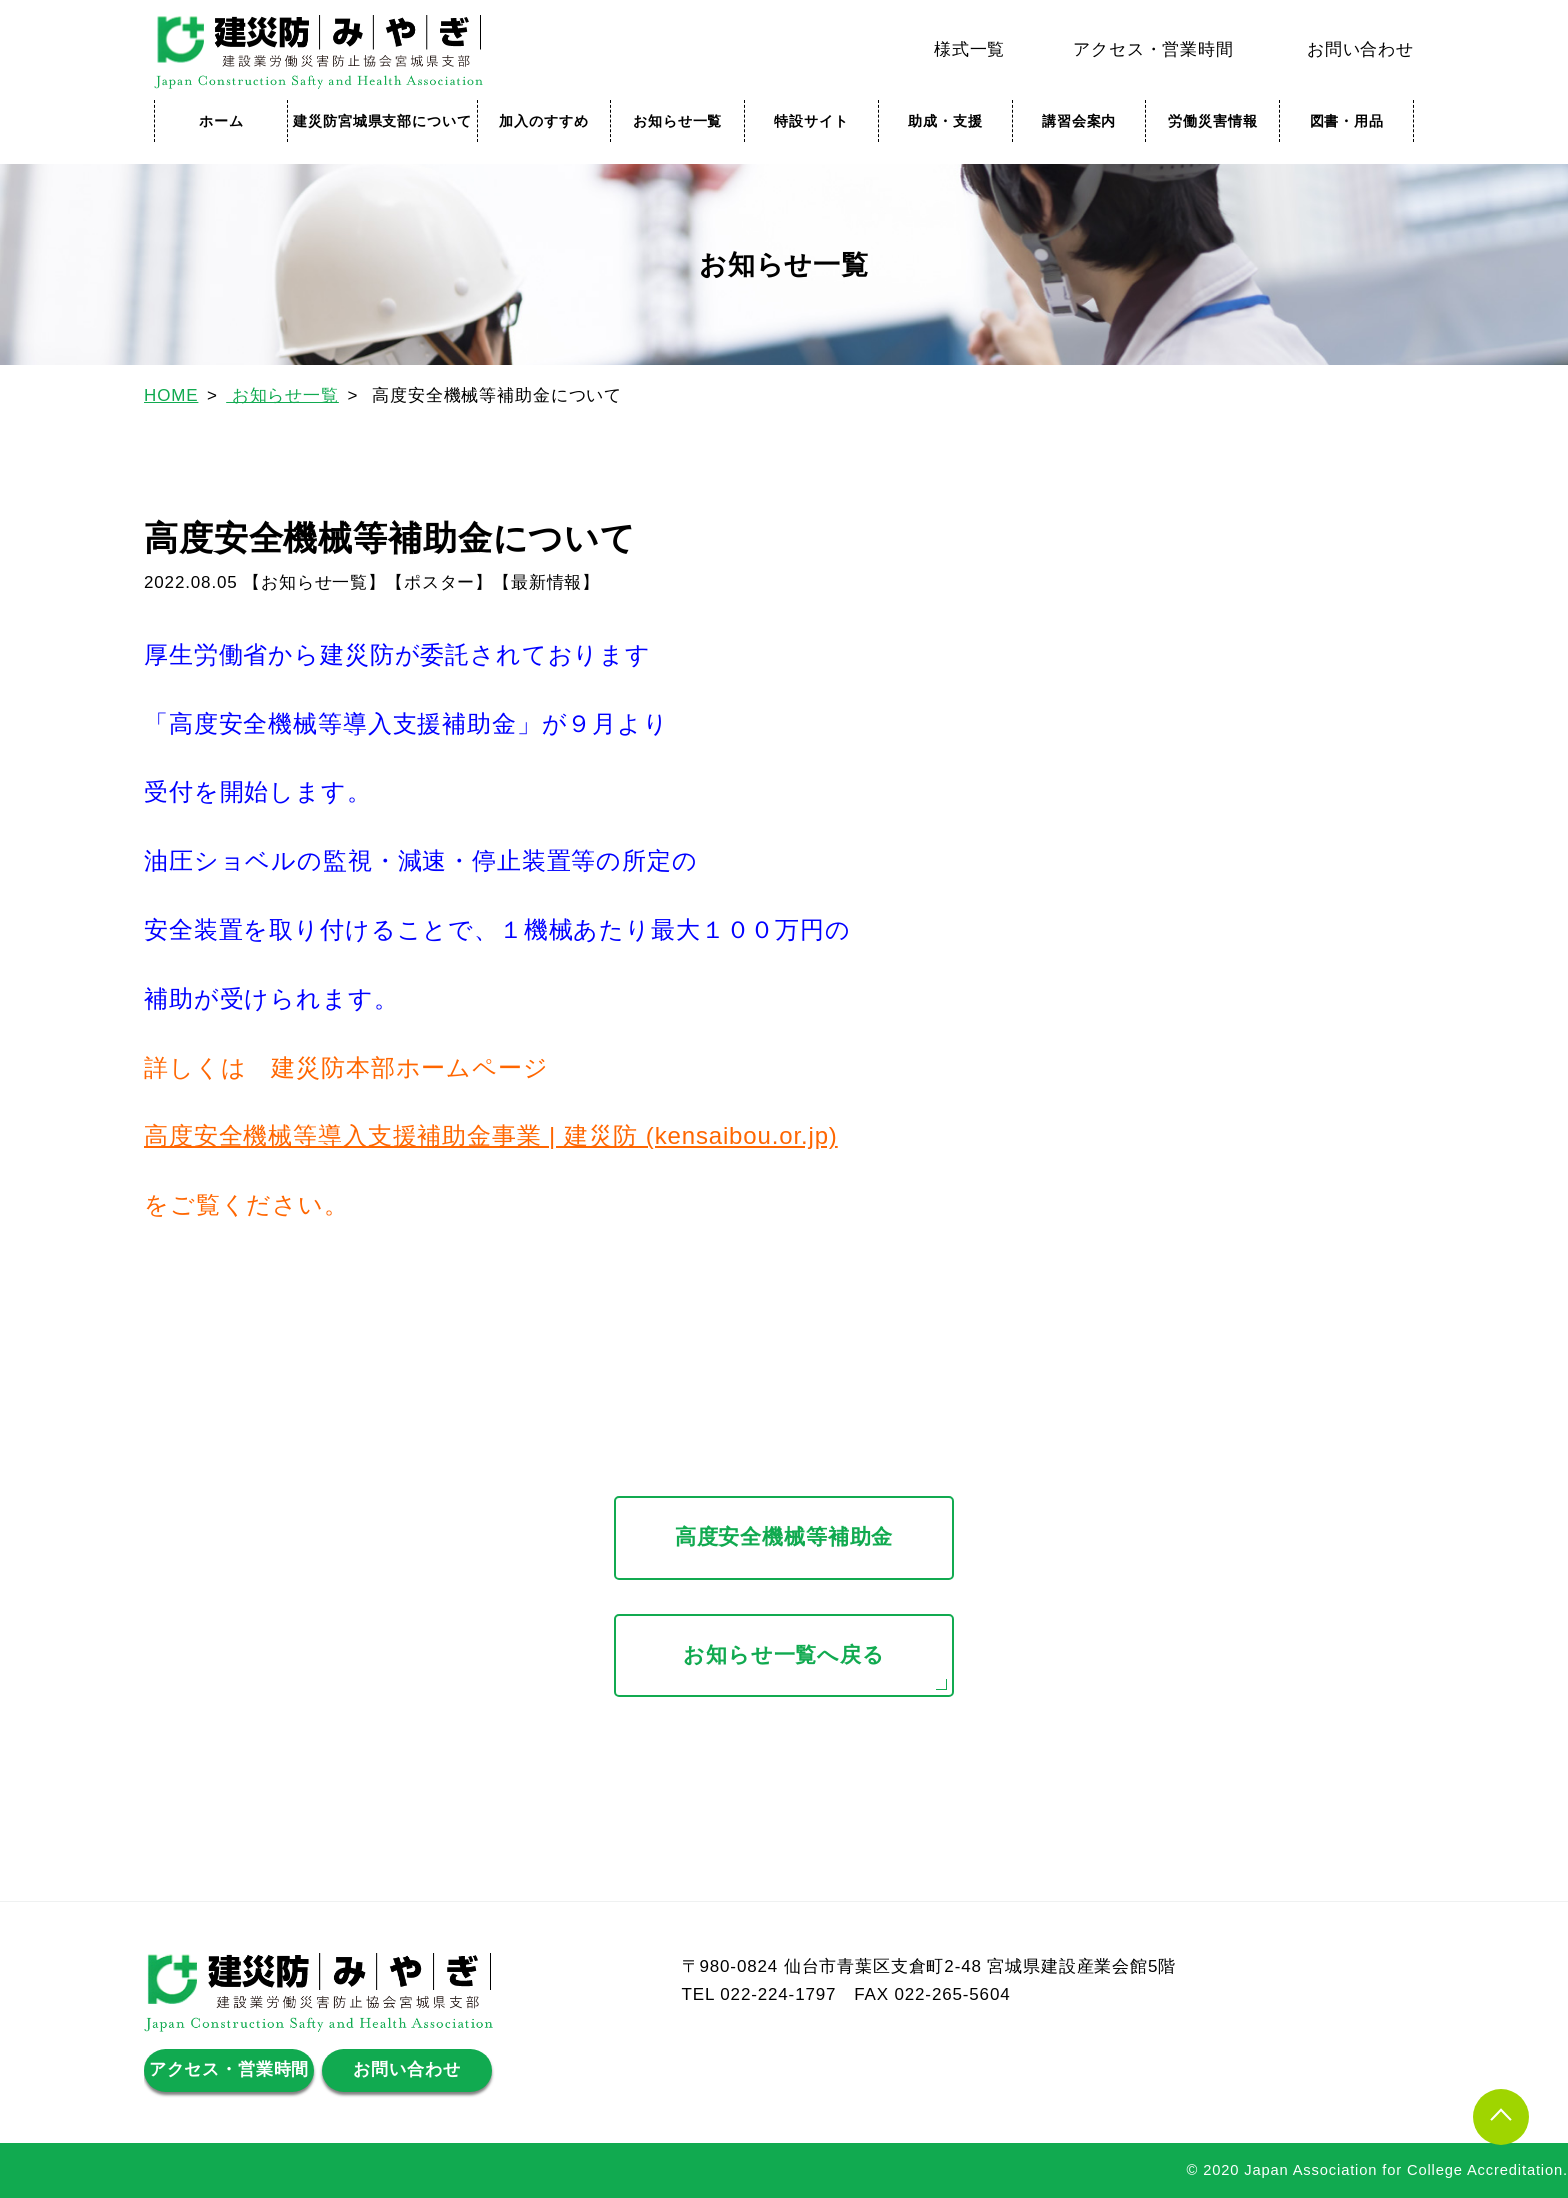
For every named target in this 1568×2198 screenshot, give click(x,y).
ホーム (221, 121)
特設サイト (811, 121)
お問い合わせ (1360, 49)
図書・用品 (1347, 121)
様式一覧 (969, 49)
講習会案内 (1079, 121)
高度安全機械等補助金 (784, 1537)
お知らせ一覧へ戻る (784, 1655)
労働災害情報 (1212, 121)
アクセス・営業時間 (1153, 49)
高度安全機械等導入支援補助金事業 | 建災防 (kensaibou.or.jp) (491, 1135)
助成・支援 (945, 121)
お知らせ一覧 (677, 121)
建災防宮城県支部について (382, 121)
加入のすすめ (543, 121)
